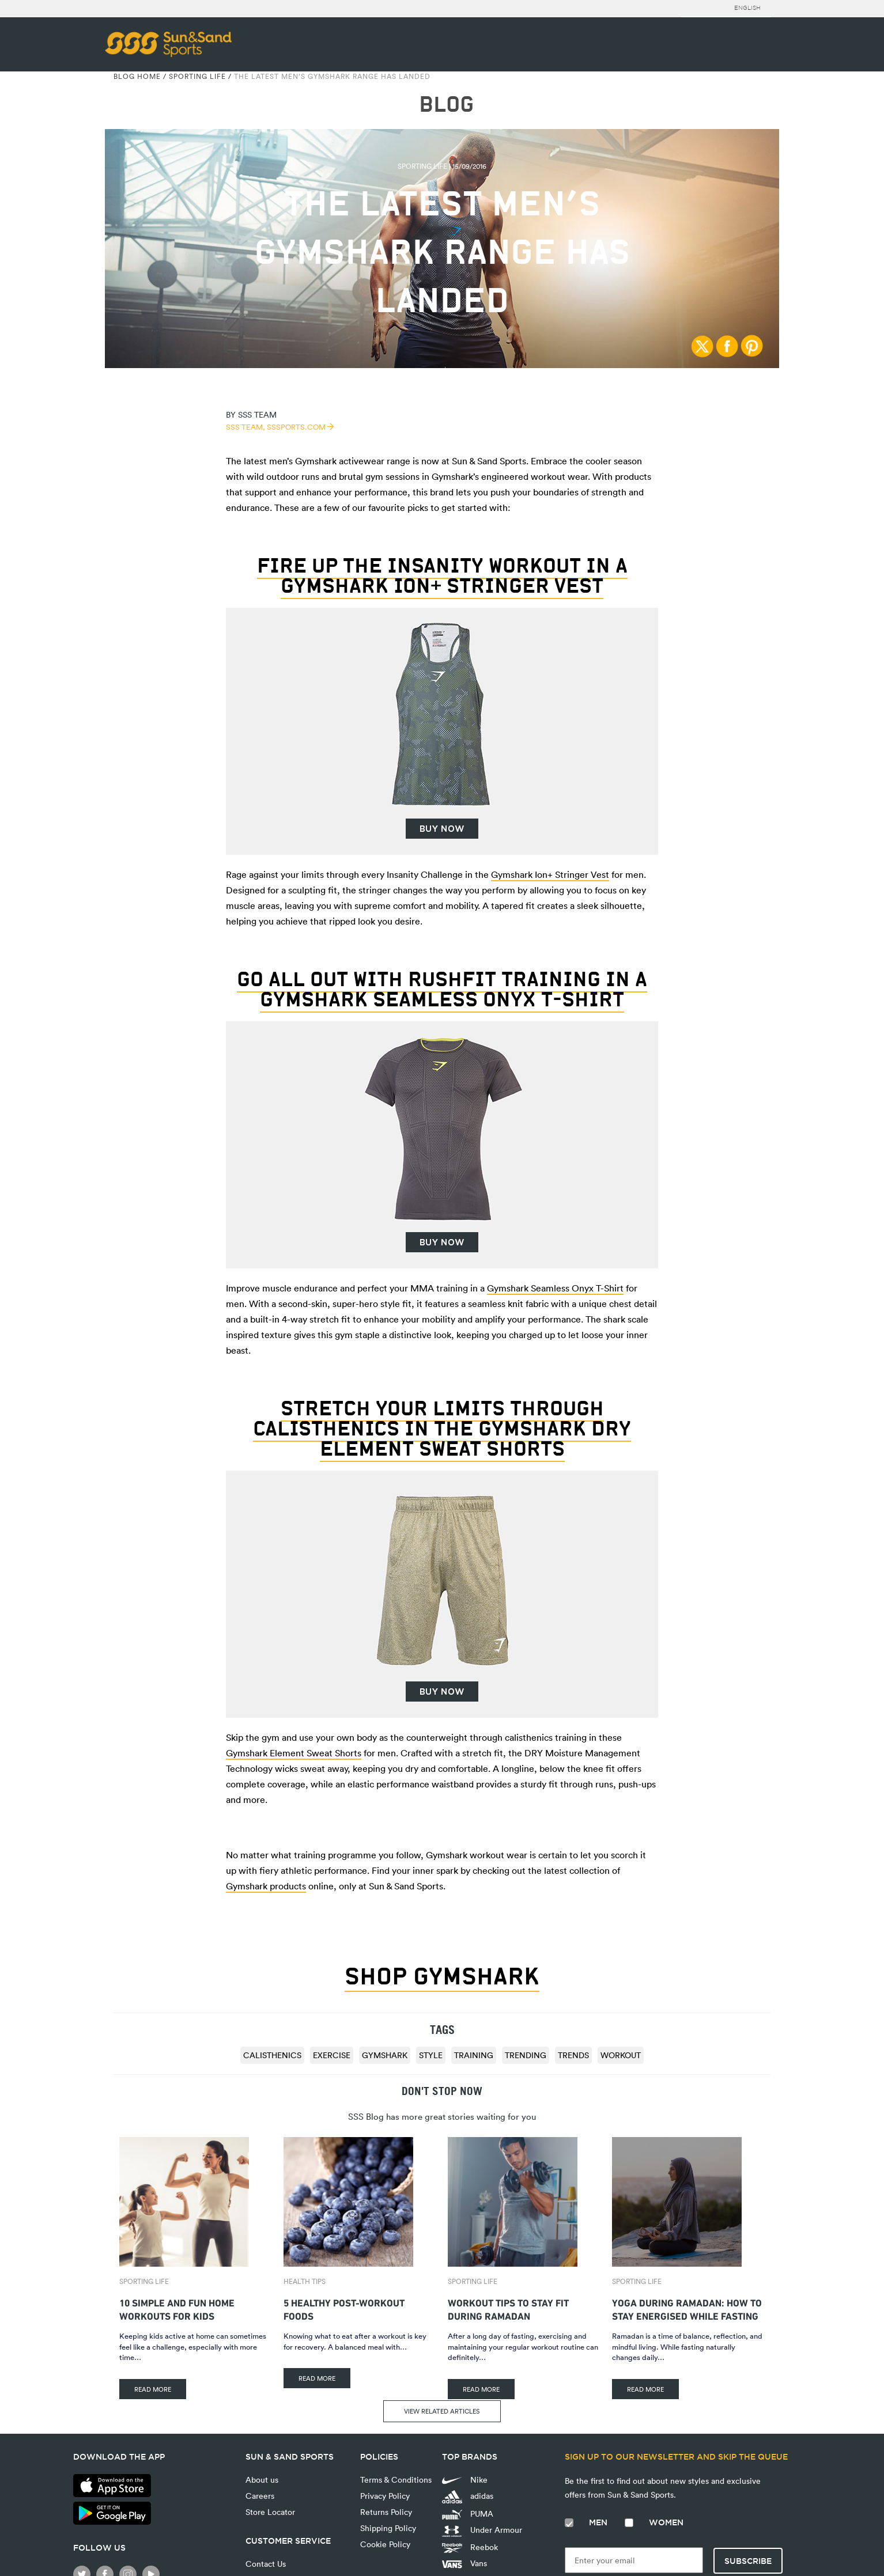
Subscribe (748, 2561)
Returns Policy (386, 2511)
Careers (259, 2495)
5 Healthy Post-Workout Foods (344, 2308)
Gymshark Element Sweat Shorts (293, 1753)
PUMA (467, 2514)
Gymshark (384, 2055)
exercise (331, 2055)
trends (573, 2055)
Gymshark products (266, 1886)
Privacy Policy (385, 2495)
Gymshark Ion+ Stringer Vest (550, 874)
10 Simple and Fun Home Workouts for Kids (177, 2308)
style (431, 2055)
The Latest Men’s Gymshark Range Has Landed (332, 76)
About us (261, 2479)
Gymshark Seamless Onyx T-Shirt (555, 1288)
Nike (465, 2479)
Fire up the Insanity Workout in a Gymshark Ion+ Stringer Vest (442, 575)
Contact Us (265, 2563)
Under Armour (482, 2530)
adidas (467, 2496)
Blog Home (137, 76)
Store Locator (270, 2511)
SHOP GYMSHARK (442, 1976)
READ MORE (152, 2389)
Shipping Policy (388, 2527)
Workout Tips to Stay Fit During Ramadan (508, 2308)
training (473, 2055)
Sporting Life (197, 76)
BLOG (446, 105)
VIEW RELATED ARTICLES (442, 2411)
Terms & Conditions (396, 2479)
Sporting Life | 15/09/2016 (442, 166)
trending (525, 2055)
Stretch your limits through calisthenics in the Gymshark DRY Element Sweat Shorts (442, 1428)
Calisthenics (272, 2055)
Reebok (470, 2547)
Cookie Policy (385, 2544)
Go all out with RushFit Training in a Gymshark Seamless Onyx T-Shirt (442, 989)
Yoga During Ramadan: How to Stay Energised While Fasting (687, 2308)
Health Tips (305, 2281)
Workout (620, 2055)
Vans (464, 2563)
